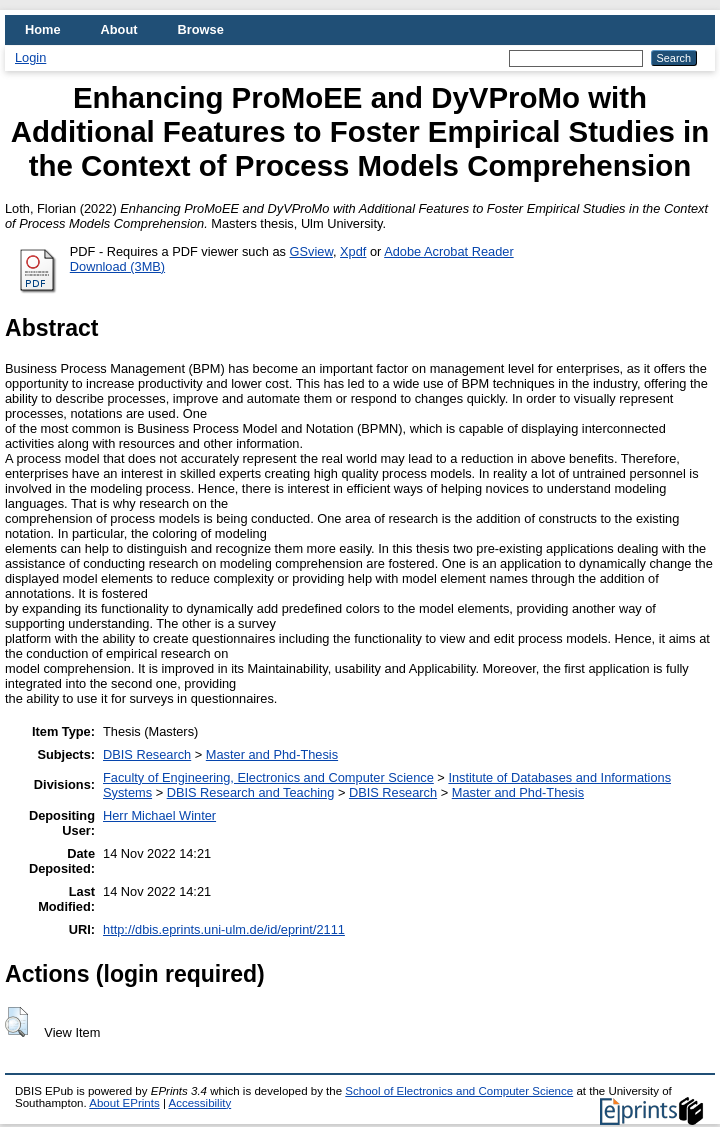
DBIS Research (147, 754)
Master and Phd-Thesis (272, 754)
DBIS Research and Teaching (251, 792)
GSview (311, 251)
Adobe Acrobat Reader (448, 251)
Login (30, 57)
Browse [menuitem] (201, 29)
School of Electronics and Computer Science (459, 1091)
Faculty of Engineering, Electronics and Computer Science (268, 777)
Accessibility (199, 1103)
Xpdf (353, 251)
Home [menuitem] (43, 29)
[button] (16, 1022)
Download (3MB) (117, 266)
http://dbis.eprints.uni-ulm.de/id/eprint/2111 (224, 929)
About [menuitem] (119, 29)
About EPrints (124, 1103)
